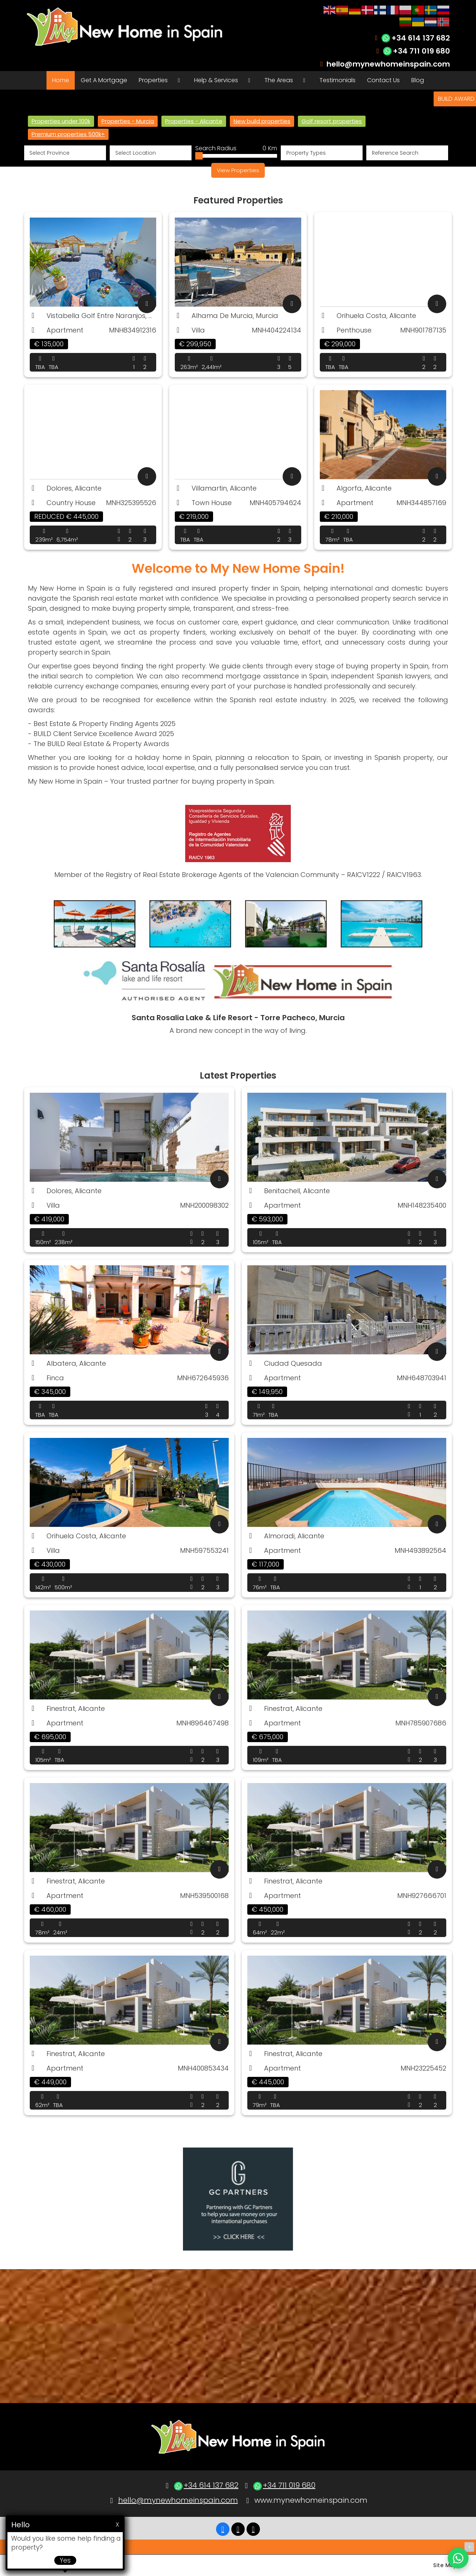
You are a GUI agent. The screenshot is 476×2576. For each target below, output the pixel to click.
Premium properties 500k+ (68, 134)
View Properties (238, 170)
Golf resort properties (332, 121)
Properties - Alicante (193, 121)
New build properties (262, 121)
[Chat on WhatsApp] (458, 2558)
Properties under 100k (61, 121)
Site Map (445, 2565)
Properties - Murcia (128, 121)
